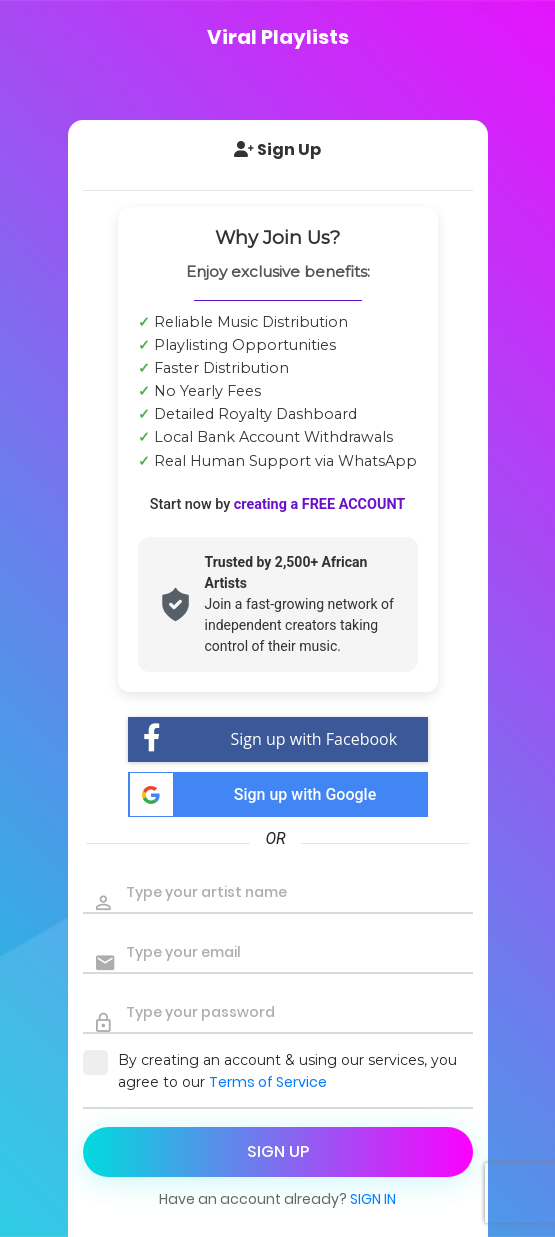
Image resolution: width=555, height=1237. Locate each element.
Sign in (373, 1199)
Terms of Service (268, 1082)
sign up (278, 1151)
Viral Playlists (278, 37)
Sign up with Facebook (270, 739)
